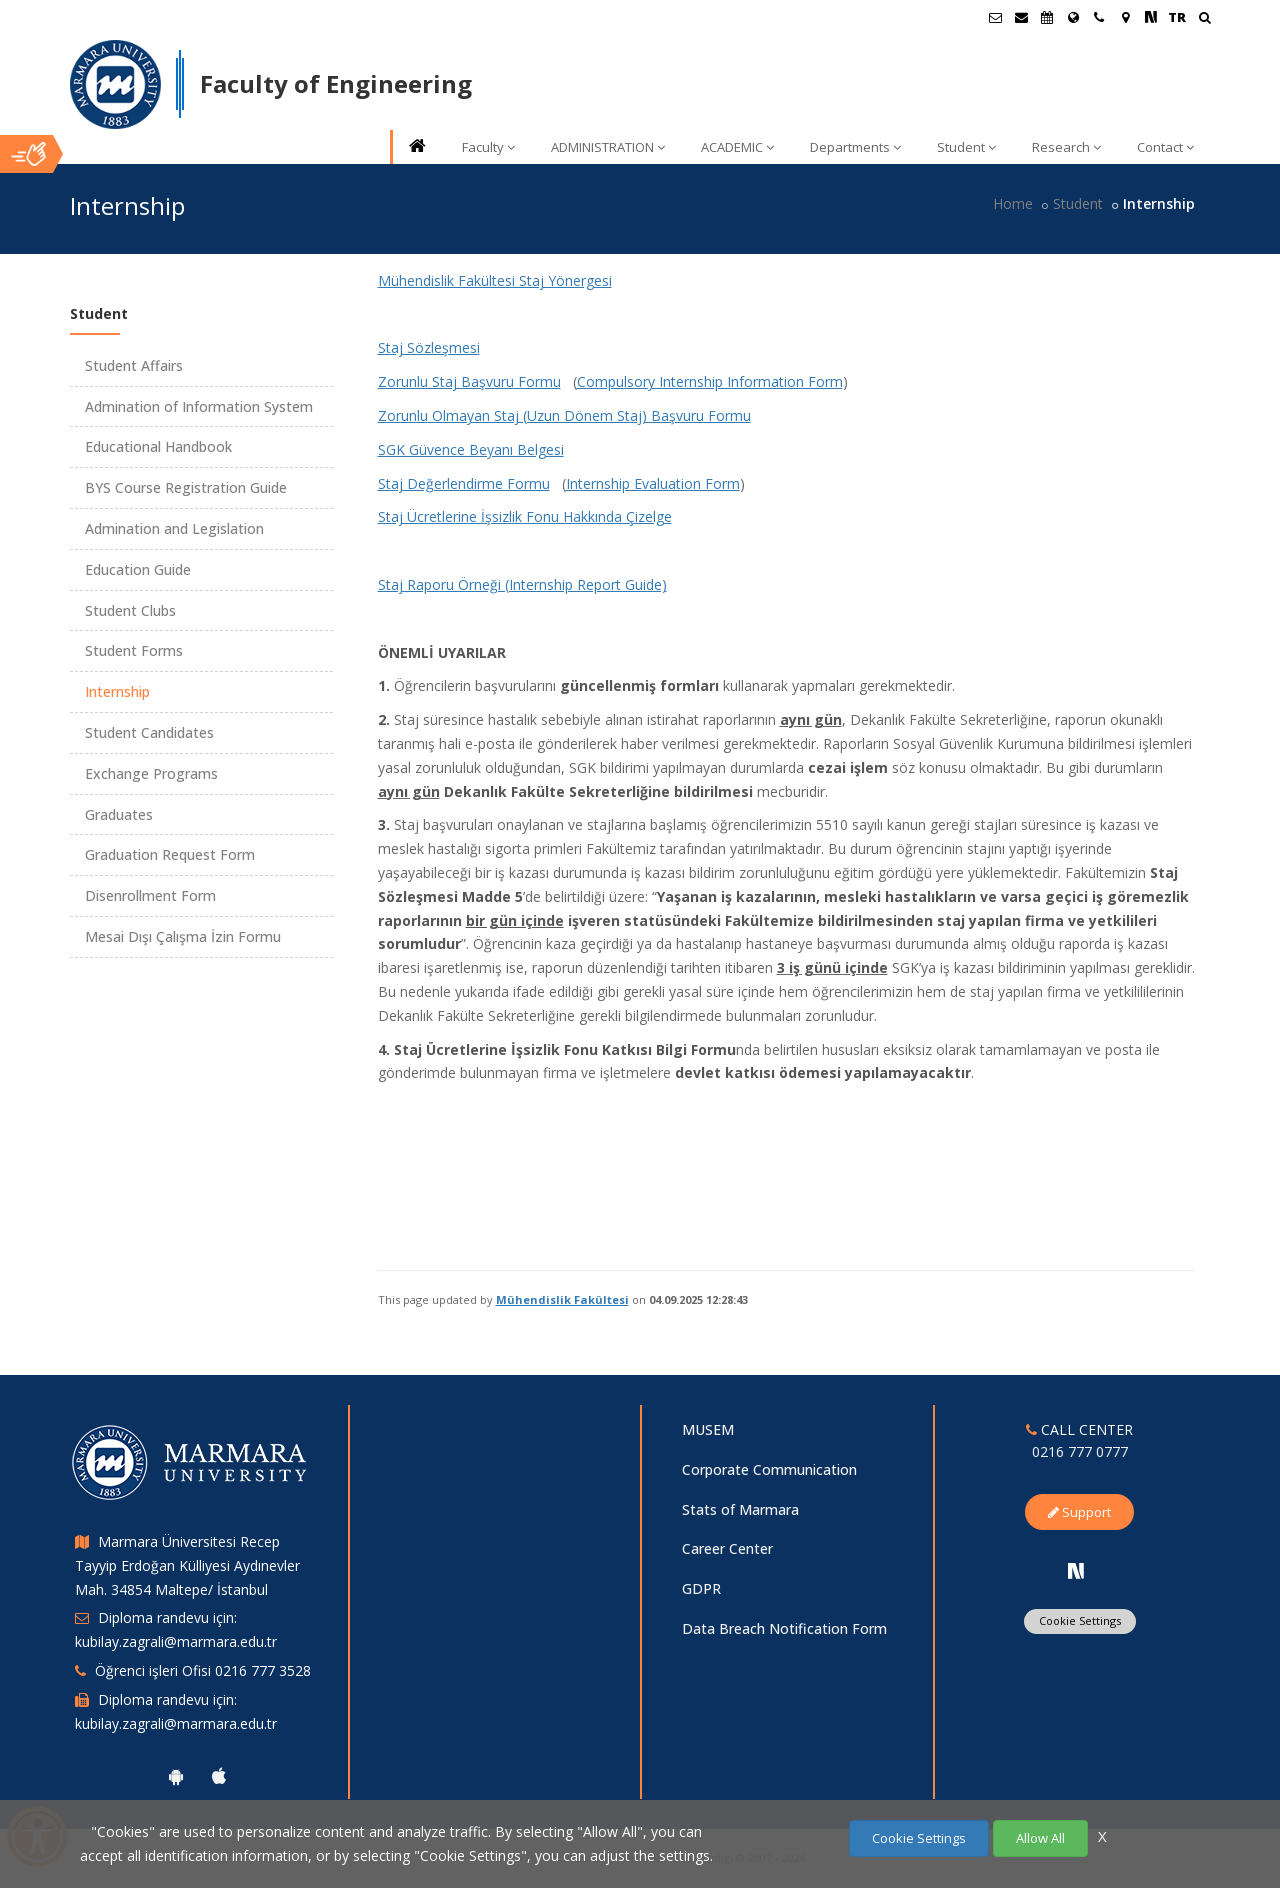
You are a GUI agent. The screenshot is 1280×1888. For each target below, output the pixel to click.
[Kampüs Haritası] (1125, 17)
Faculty (488, 147)
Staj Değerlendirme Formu (464, 483)
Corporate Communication (769, 1469)
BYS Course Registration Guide (186, 487)
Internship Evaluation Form (653, 483)
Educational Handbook (158, 446)
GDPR (701, 1588)
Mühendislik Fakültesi (562, 1299)
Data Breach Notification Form (784, 1628)
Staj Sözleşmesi (429, 347)
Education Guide (138, 569)
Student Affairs (134, 365)
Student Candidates (149, 732)
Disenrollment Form (150, 895)
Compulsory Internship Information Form (710, 381)
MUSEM (708, 1429)
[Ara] (1204, 19)
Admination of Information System (199, 406)
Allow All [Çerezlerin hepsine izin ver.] (1040, 1838)
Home (1013, 203)
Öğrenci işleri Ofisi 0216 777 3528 (203, 1670)
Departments (855, 147)
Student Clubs (130, 610)
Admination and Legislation (174, 528)
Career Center (727, 1548)
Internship (117, 691)
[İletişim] (1099, 17)
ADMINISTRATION (608, 147)
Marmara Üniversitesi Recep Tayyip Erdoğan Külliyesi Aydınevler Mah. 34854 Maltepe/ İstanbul (187, 1565)
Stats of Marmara (740, 1509)
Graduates (119, 814)
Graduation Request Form (170, 854)
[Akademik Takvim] (1047, 17)
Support (1079, 1512)
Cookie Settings (1080, 1620)
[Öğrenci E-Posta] (995, 17)
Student (966, 147)
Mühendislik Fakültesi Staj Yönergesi (495, 280)
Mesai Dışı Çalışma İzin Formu (183, 936)
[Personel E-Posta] (1021, 17)
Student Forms (134, 650)
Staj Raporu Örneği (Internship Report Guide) (522, 584)
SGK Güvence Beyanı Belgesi (471, 449)
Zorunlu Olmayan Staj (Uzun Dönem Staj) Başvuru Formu (564, 415)
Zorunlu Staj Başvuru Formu (469, 381)
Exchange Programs (151, 773)
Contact (1165, 147)
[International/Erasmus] (1073, 17)
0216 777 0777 (1080, 1451)
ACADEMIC (737, 147)
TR (1177, 17)
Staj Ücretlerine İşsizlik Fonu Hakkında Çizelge (525, 516)
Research (1066, 147)
